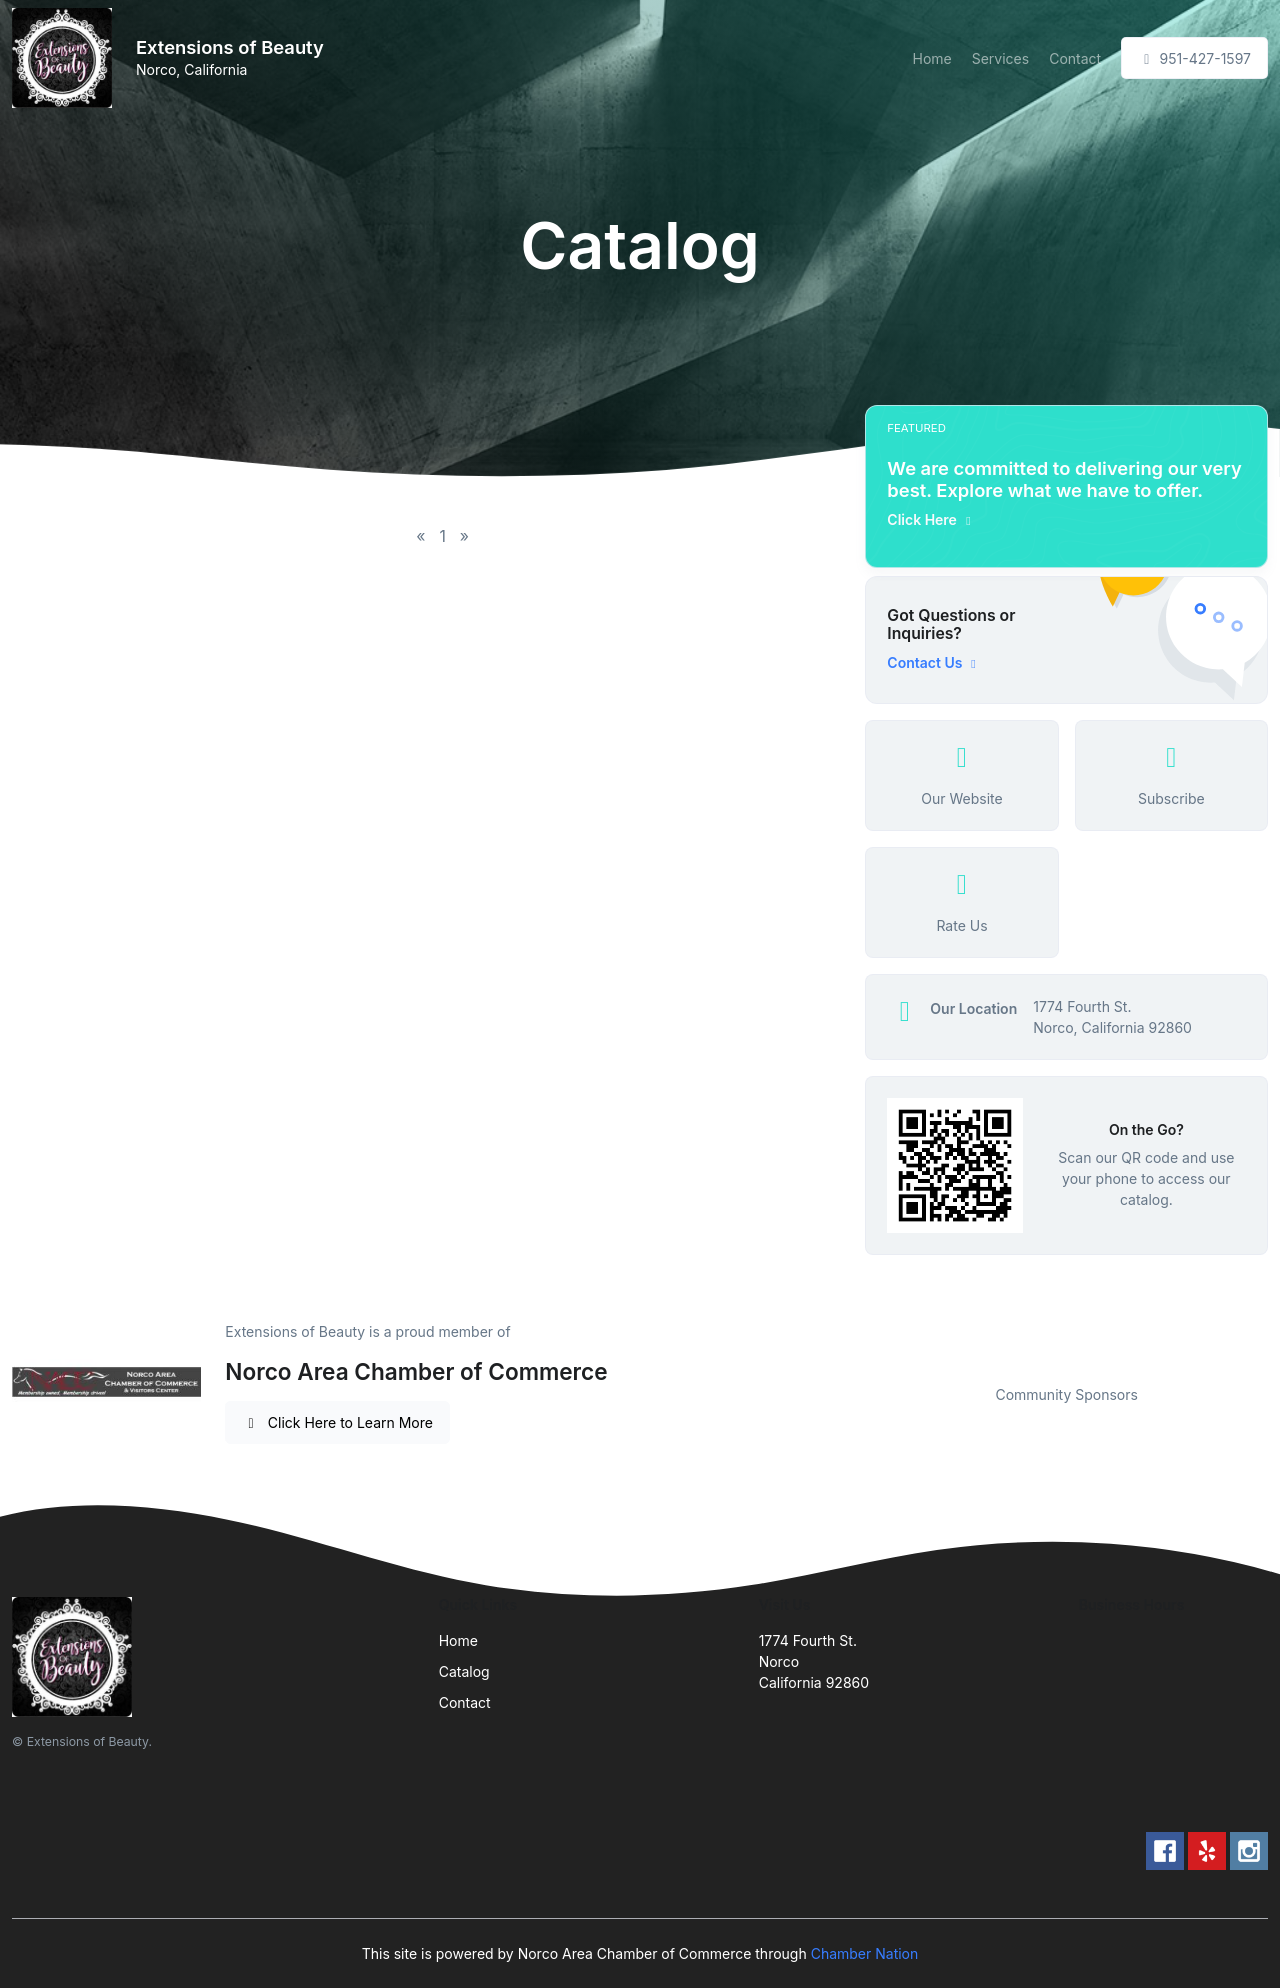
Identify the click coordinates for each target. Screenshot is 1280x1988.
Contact (1075, 58)
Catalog (464, 1671)
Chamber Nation (865, 1953)
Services (1000, 58)
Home (931, 58)
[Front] (66, 58)
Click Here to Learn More (337, 1422)
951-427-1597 (1194, 58)
